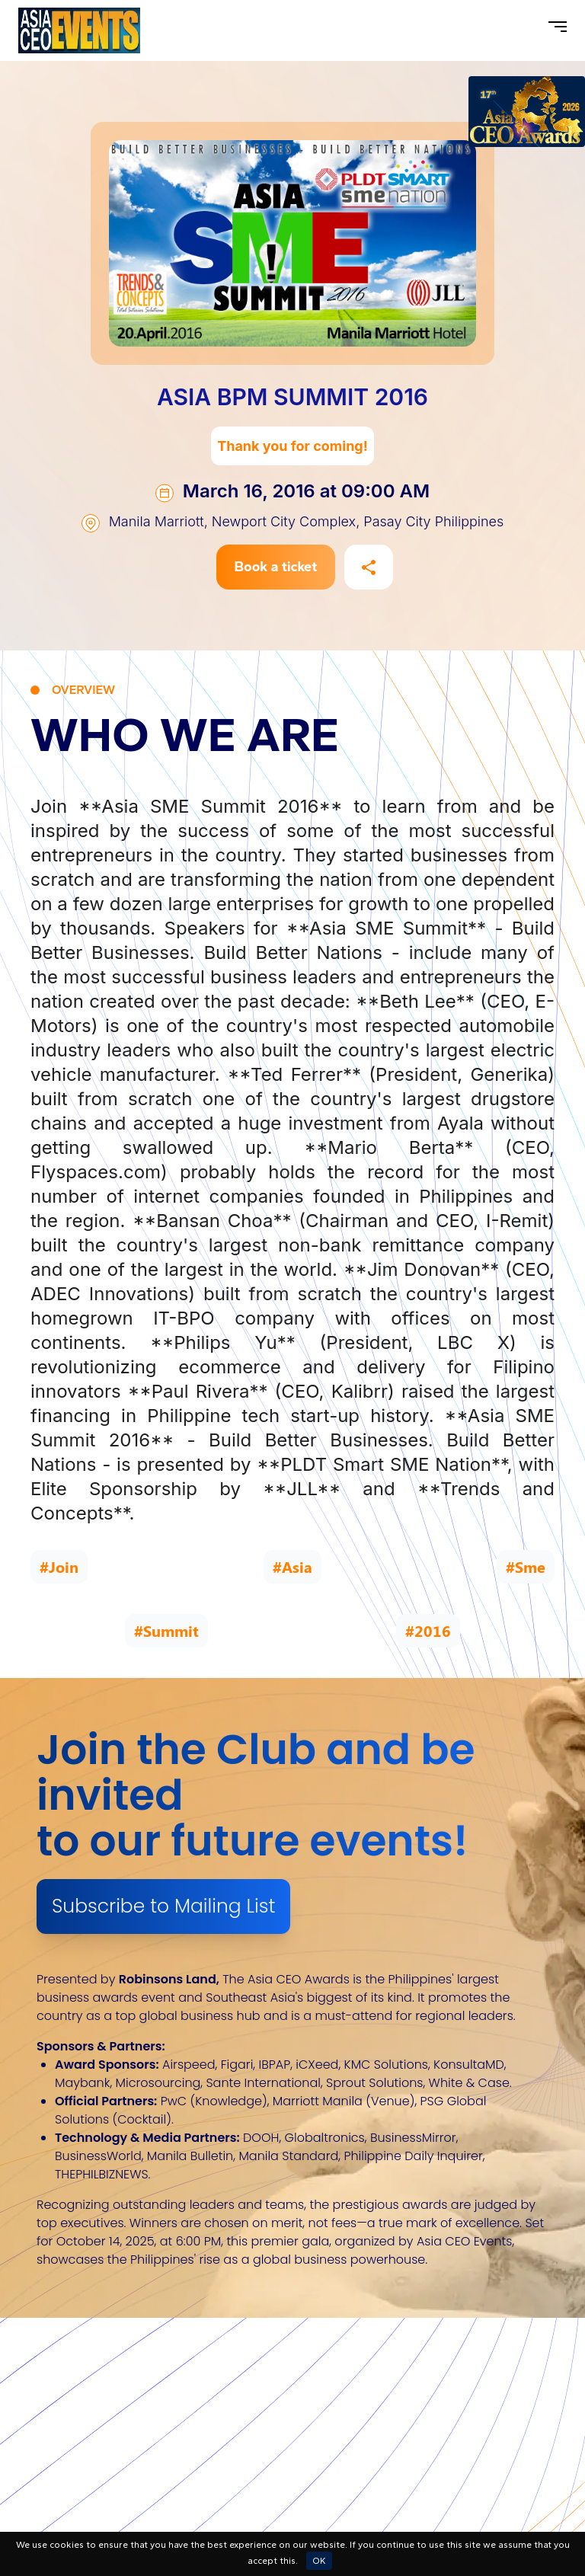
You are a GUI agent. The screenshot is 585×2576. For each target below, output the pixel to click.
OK (319, 2560)
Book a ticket (276, 566)
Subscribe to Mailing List (163, 1906)
